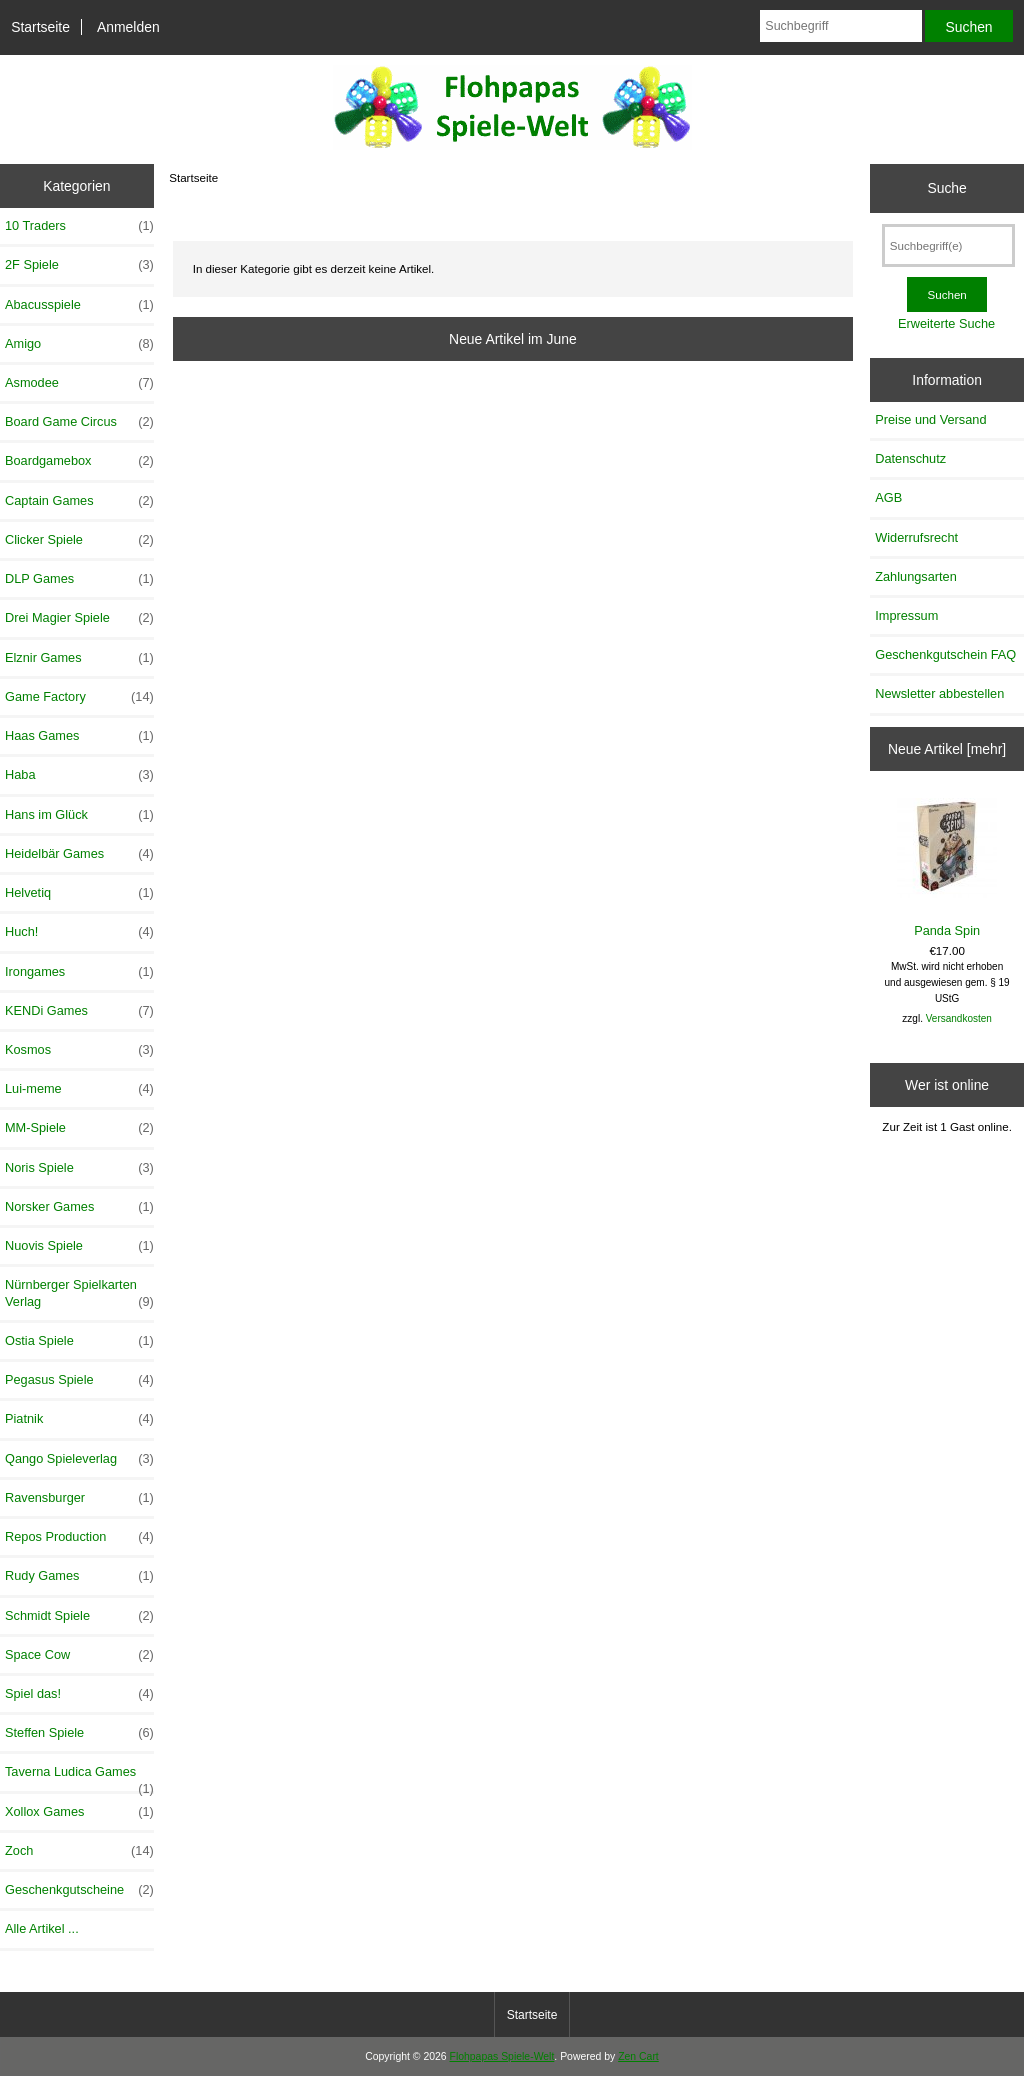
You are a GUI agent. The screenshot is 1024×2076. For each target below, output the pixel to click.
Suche (946, 188)
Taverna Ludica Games (79, 1777)
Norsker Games (79, 1207)
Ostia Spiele (79, 1341)
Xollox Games (79, 1812)
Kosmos (79, 1050)
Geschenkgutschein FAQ (945, 654)
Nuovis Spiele (79, 1246)
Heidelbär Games (79, 854)
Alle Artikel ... (42, 1928)
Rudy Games (79, 1576)
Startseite (40, 27)
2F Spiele (79, 265)
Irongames (79, 972)
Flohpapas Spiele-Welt (502, 2056)
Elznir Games (79, 658)
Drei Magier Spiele (79, 618)
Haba (79, 775)
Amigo (79, 344)
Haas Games (79, 736)
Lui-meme (79, 1089)
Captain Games (79, 501)
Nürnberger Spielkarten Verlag (79, 1293)
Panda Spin (947, 867)
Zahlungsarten (916, 576)
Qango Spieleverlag (79, 1459)
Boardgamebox (79, 461)
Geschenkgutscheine (79, 1890)
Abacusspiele (79, 305)
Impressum (906, 615)
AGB (888, 497)
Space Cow (79, 1655)
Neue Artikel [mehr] (947, 749)
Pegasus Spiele (79, 1380)
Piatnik (79, 1419)
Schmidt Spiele (79, 1616)
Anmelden (128, 27)
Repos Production (79, 1537)
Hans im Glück (79, 815)
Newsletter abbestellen (939, 693)
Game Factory (79, 697)
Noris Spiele (79, 1168)
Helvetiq (79, 893)
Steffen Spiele (79, 1733)
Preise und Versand (930, 419)
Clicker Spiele (79, 540)
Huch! (79, 932)
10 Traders (79, 226)
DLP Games (79, 579)
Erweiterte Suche (946, 323)
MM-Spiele (79, 1128)
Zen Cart (638, 2056)
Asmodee (79, 383)
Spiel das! (79, 1694)
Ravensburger (79, 1498)
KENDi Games (79, 1011)
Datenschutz (910, 458)
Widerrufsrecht (916, 537)
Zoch (79, 1851)
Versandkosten (959, 1018)
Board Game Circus (79, 422)
